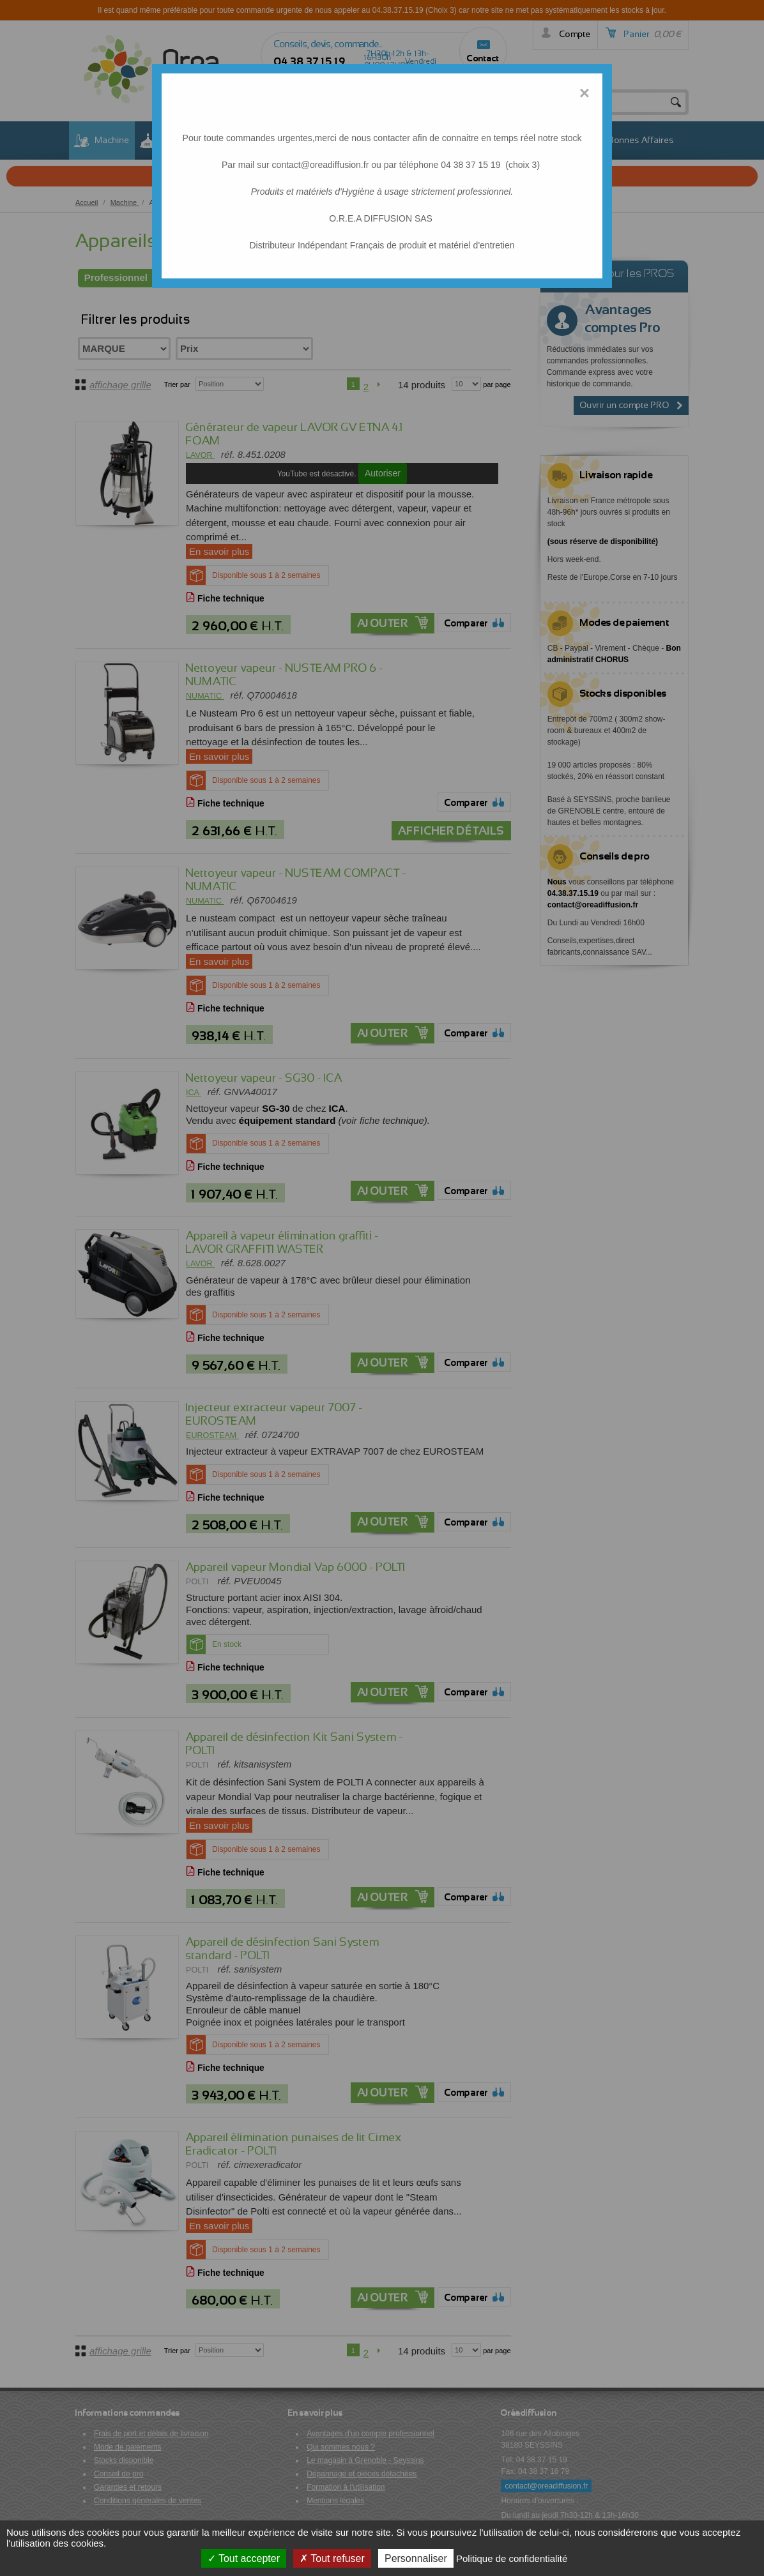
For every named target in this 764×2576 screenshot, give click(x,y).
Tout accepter (244, 2558)
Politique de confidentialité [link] (511, 2558)
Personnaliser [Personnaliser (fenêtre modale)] (416, 2558)
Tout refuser (332, 2558)
